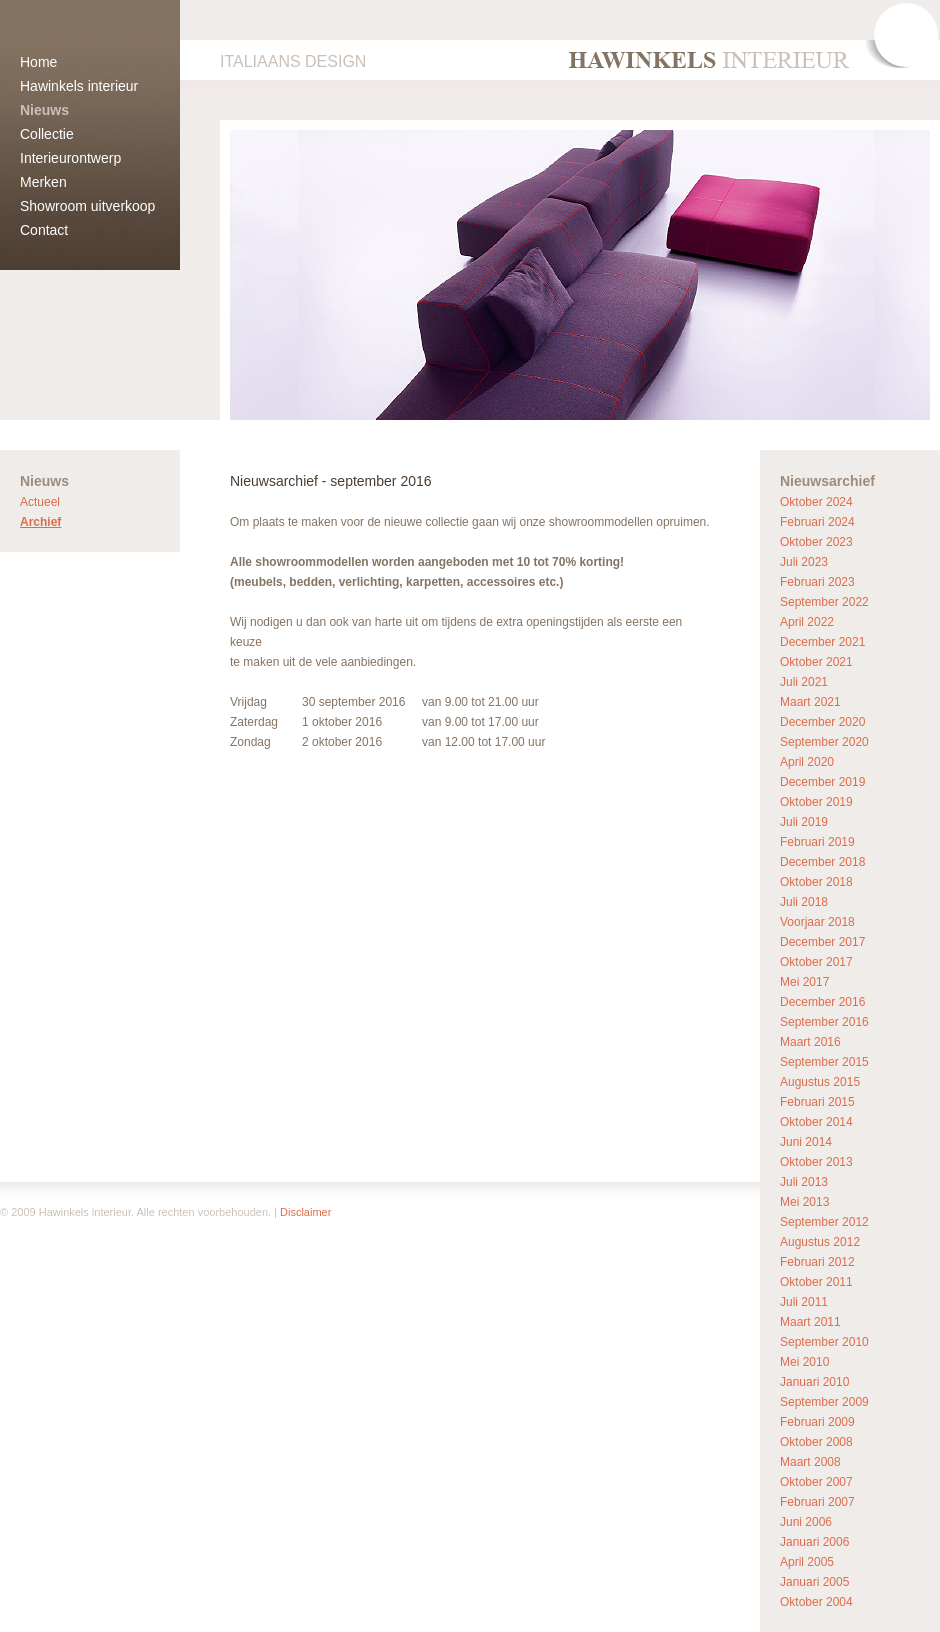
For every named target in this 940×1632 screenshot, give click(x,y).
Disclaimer (305, 1212)
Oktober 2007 (816, 1482)
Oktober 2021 (816, 662)
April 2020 (807, 762)
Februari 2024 (817, 522)
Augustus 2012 (820, 1242)
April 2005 (807, 1562)
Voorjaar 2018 (817, 922)
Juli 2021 (804, 682)
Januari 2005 (814, 1582)
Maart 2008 (810, 1462)
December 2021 (822, 642)
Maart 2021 (810, 702)
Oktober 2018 (816, 882)
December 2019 (822, 782)
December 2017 (822, 942)
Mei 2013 (804, 1202)
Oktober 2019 (816, 802)
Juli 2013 (804, 1182)
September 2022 (824, 602)
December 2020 (822, 722)
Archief (40, 522)
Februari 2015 (817, 1102)
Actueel (40, 502)
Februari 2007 (817, 1502)
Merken (43, 182)
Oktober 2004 (816, 1602)
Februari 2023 (817, 582)
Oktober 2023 (816, 542)
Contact (44, 230)
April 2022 (807, 622)
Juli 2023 (804, 562)
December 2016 (822, 1002)
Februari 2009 (817, 1422)
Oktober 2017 (816, 962)
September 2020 (824, 742)
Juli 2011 (804, 1302)
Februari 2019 (817, 842)
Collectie (47, 134)
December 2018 (822, 862)
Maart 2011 (810, 1322)
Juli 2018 (804, 902)
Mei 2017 (804, 982)
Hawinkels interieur (79, 86)
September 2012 (824, 1222)
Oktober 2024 (816, 502)
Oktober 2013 (816, 1162)
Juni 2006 (806, 1522)
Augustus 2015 (820, 1082)
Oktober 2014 (816, 1122)
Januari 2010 (814, 1382)
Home (38, 62)
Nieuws (44, 110)
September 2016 (824, 1022)
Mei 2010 (804, 1362)
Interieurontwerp (70, 158)
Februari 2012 (817, 1262)
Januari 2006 (814, 1542)
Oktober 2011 (816, 1282)
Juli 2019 (804, 822)
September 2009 (824, 1402)
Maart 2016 (810, 1042)
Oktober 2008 (816, 1442)
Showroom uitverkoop (87, 206)
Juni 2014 (806, 1142)
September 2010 (824, 1342)
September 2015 (824, 1062)
